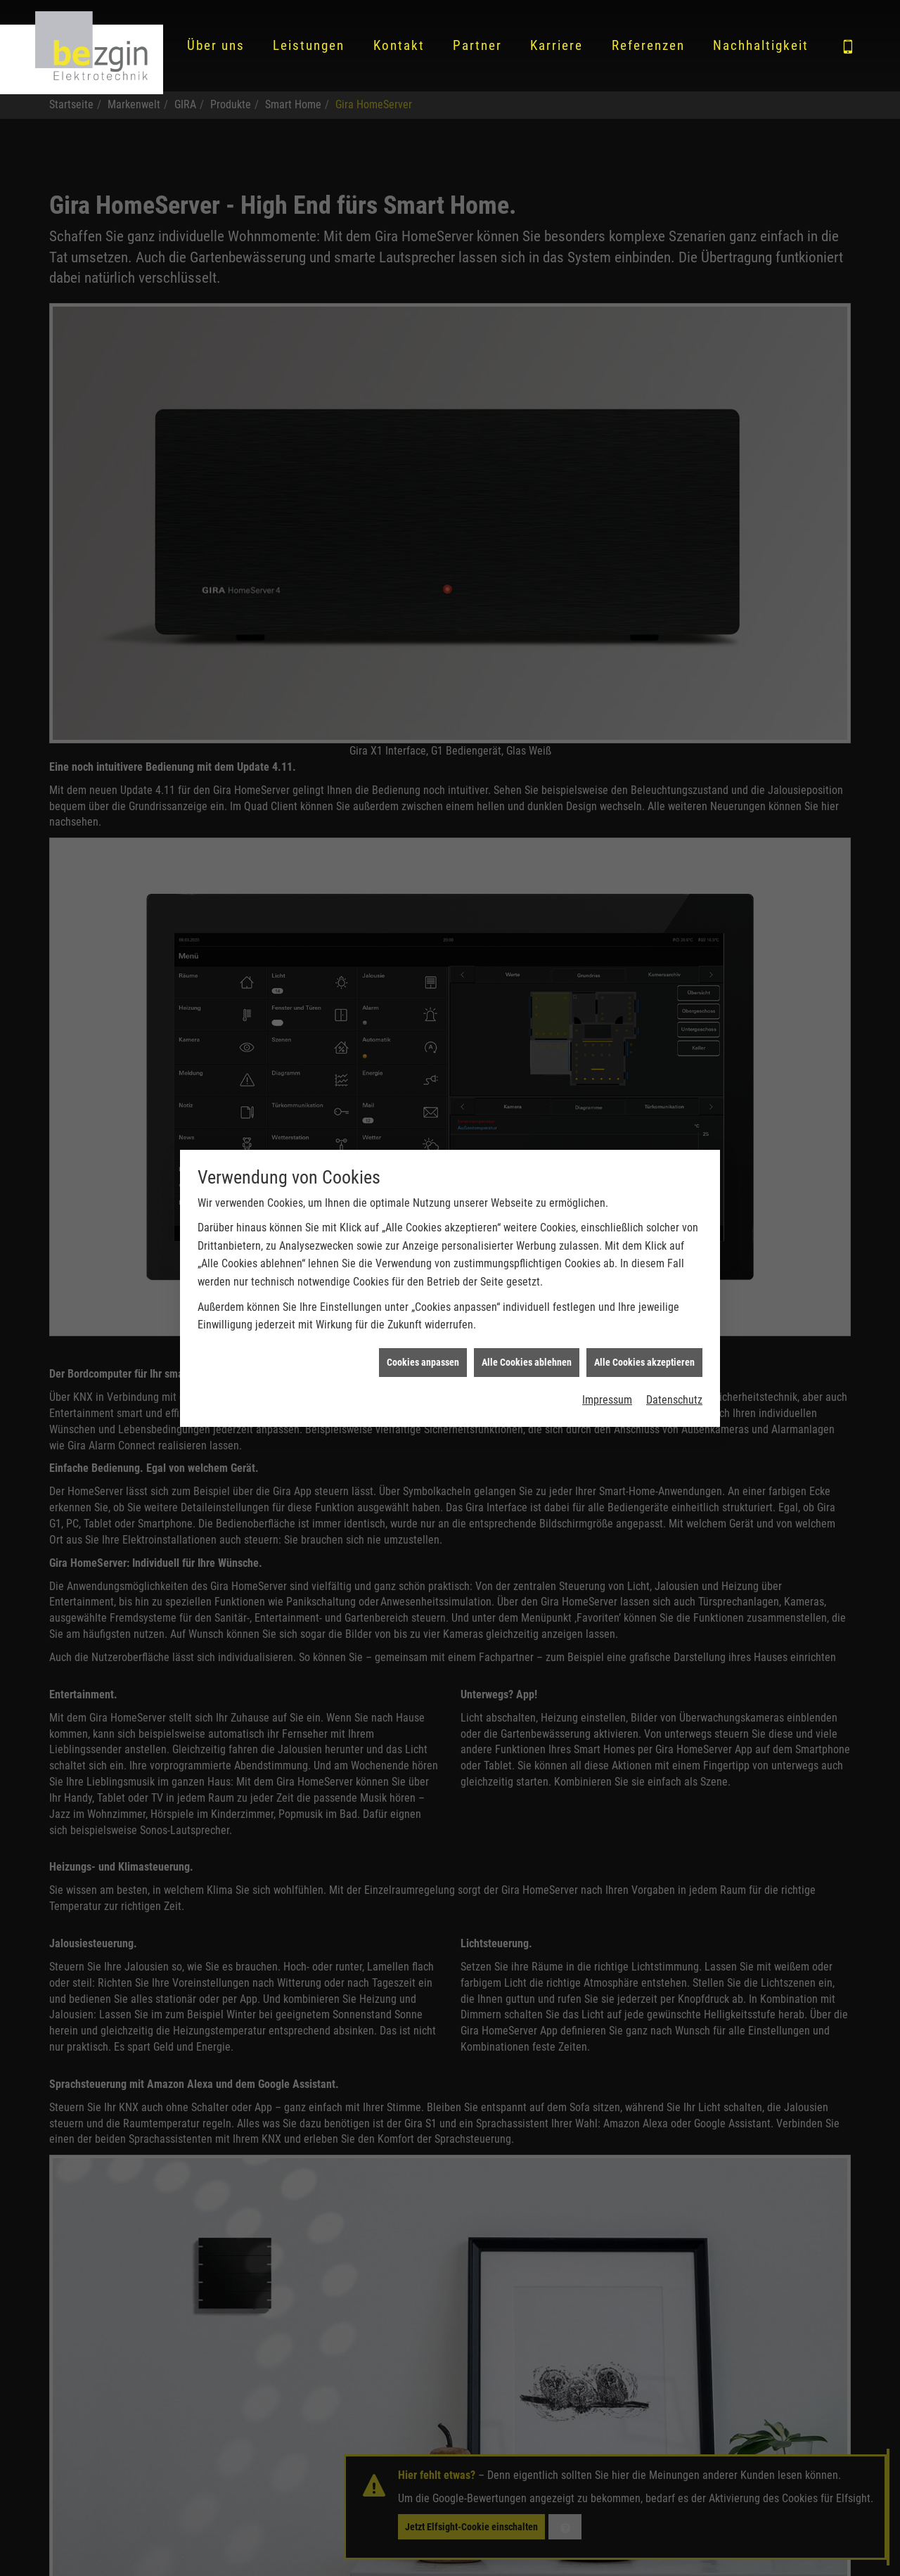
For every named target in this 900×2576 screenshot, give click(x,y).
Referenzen (648, 45)
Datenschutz (674, 1343)
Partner (477, 45)
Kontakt (399, 45)
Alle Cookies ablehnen (527, 1304)
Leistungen (309, 45)
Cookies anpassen (423, 1304)
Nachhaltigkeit (761, 45)
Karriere (556, 45)
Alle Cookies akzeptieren (644, 1304)
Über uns (216, 45)
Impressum (607, 1343)
